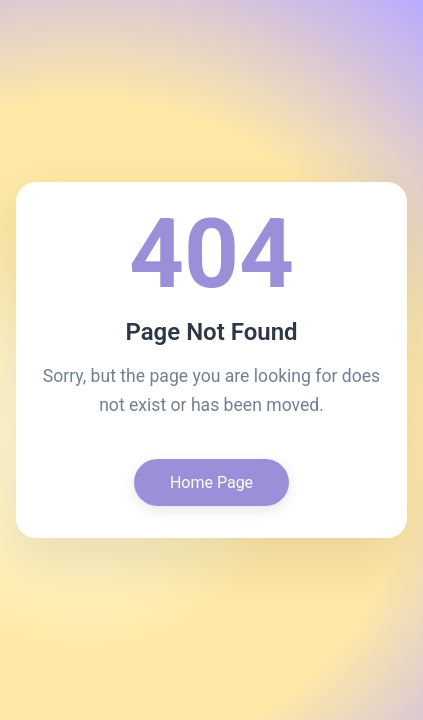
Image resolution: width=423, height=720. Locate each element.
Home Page (211, 482)
